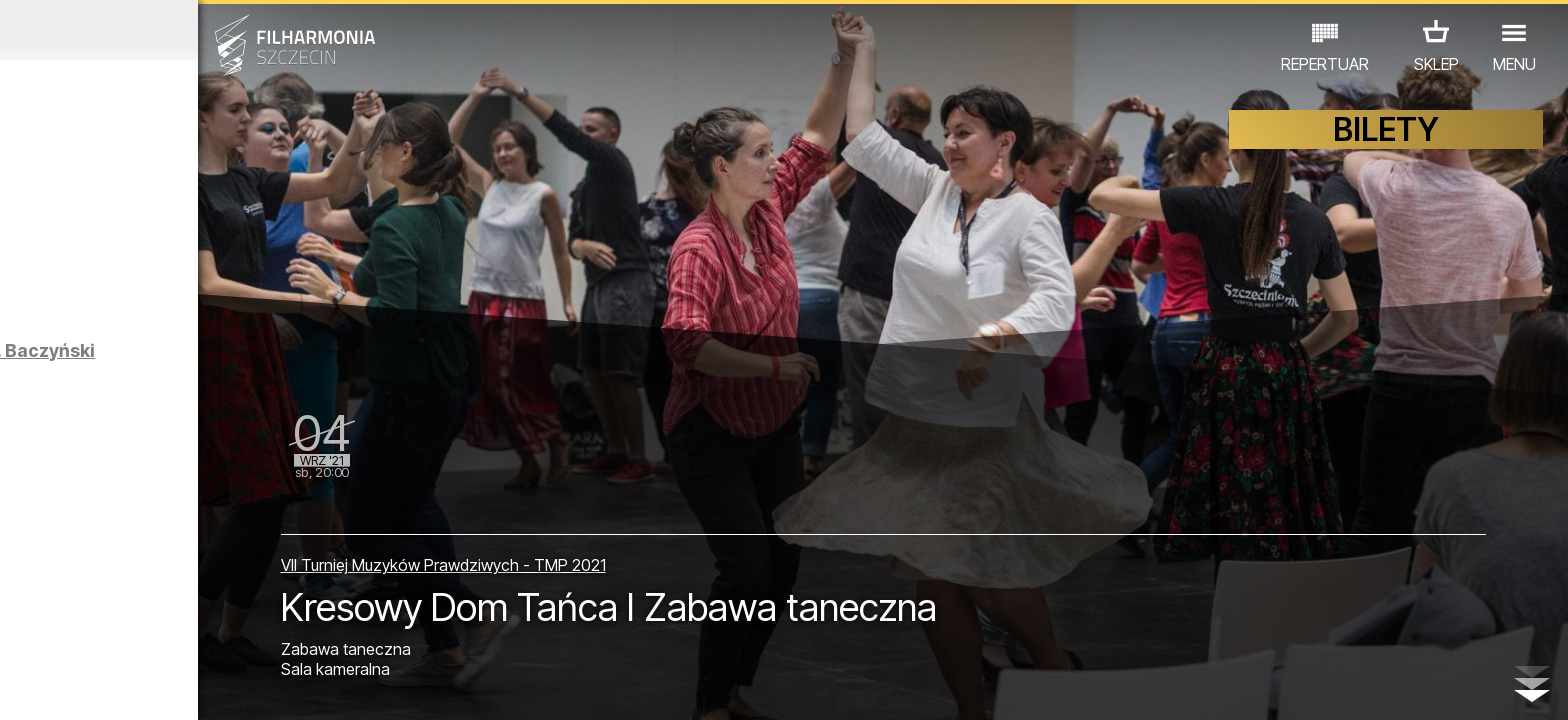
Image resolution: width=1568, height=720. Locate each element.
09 (278, 686)
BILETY (1386, 147)
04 (119, 686)
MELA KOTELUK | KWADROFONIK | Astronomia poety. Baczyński (254, 378)
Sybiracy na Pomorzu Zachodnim (221, 268)
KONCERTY (94, 632)
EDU (173, 632)
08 (247, 686)
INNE (327, 632)
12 (373, 686)
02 (55, 686)
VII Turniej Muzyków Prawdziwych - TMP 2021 (639, 546)
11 (342, 686)
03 (87, 686)
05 (151, 686)
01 (24, 686)
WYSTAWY (249, 632)
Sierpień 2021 (203, 30)
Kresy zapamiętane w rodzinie (222, 508)
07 (214, 686)
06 (183, 686)
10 (310, 686)
